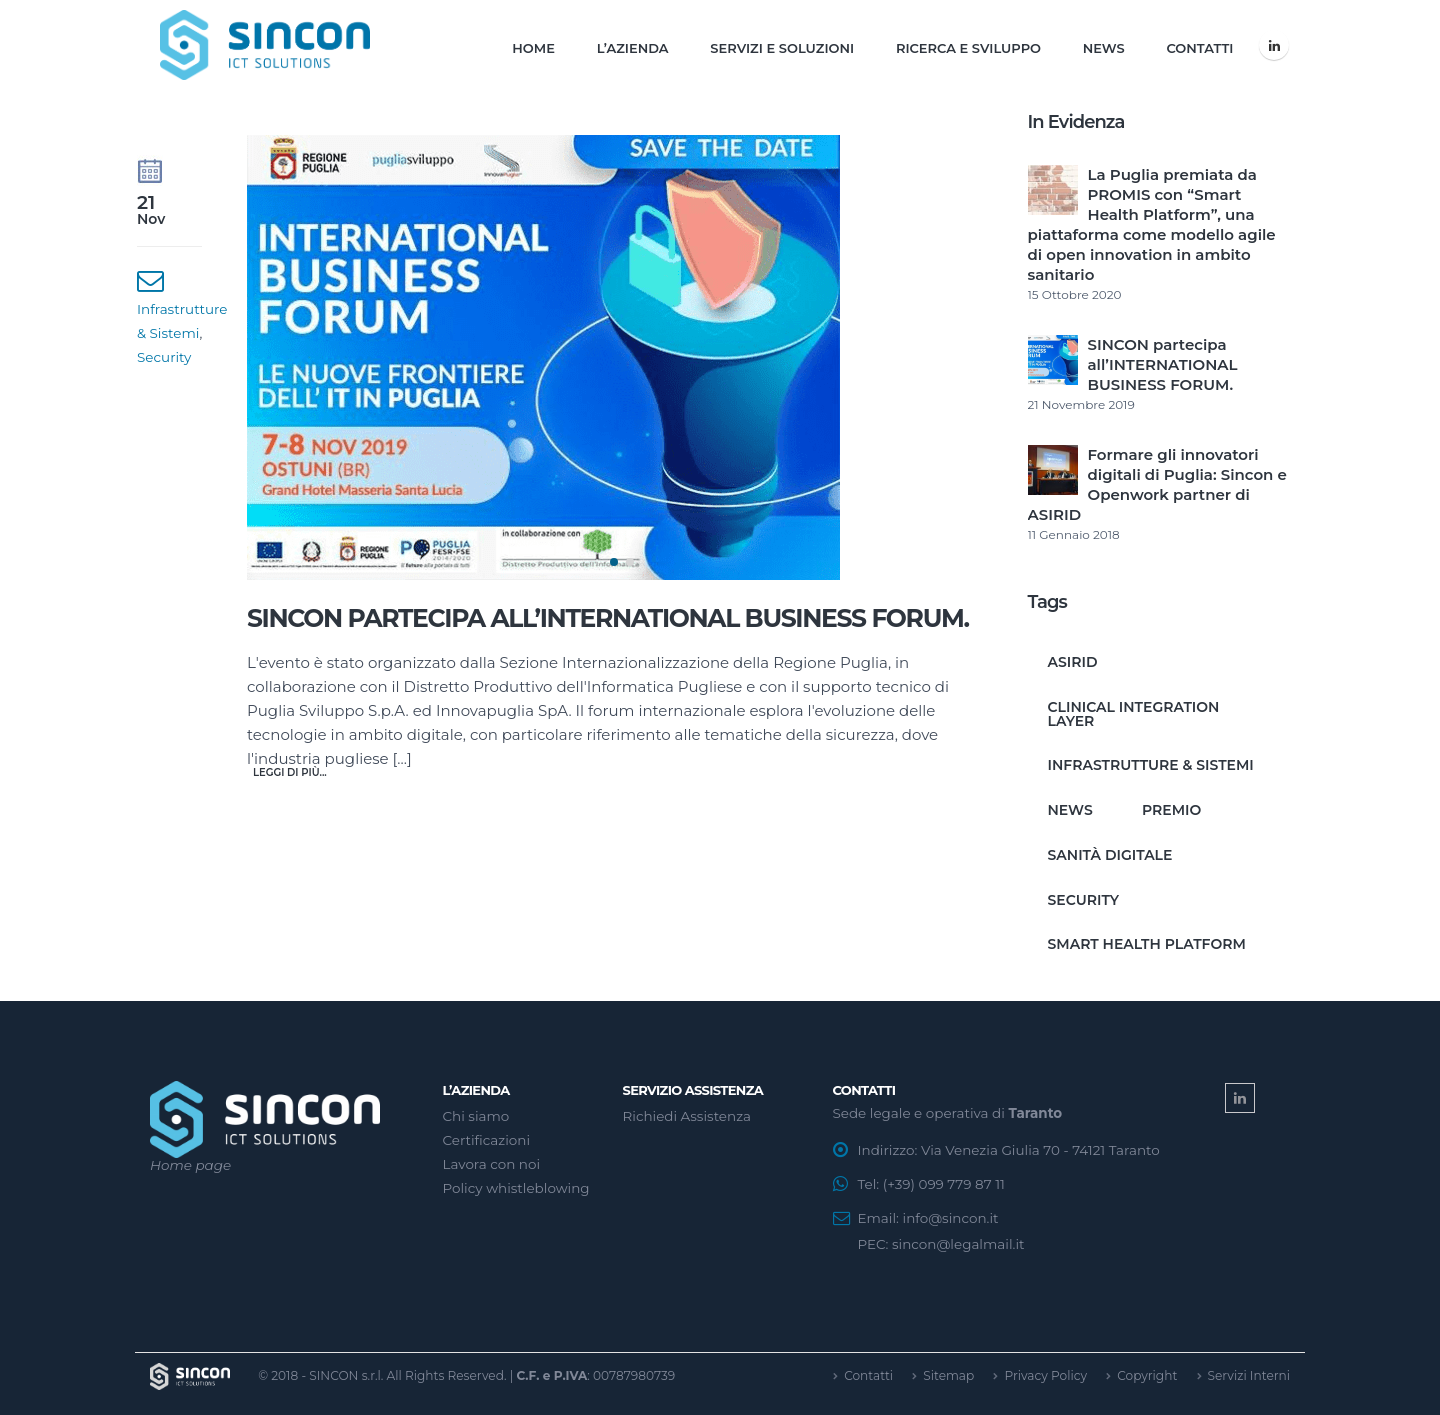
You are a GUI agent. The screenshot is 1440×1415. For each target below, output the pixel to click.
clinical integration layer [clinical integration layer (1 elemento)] (1134, 714)
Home (533, 48)
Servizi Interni (1249, 1375)
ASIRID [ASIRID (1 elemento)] (1073, 662)
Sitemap (948, 1375)
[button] (614, 562)
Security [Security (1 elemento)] (1084, 900)
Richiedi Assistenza (687, 1116)
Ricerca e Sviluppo (968, 48)
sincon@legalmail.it (958, 1244)
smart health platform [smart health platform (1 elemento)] (1147, 944)
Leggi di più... (290, 772)
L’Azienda (633, 48)
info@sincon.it (951, 1218)
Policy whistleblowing (516, 1188)
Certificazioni (487, 1140)
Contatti (1199, 48)
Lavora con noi (492, 1164)
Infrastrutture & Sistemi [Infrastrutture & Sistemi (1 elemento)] (1151, 765)
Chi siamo (476, 1116)
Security (164, 357)
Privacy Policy (1045, 1375)
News (1104, 48)
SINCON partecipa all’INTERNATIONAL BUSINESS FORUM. (608, 618)
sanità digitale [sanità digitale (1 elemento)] (1110, 855)
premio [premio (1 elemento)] (1171, 810)
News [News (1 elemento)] (1070, 810)
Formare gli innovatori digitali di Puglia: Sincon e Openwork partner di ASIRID (1157, 484)
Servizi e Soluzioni (782, 48)
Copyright (1147, 1375)
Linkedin (1240, 1098)
